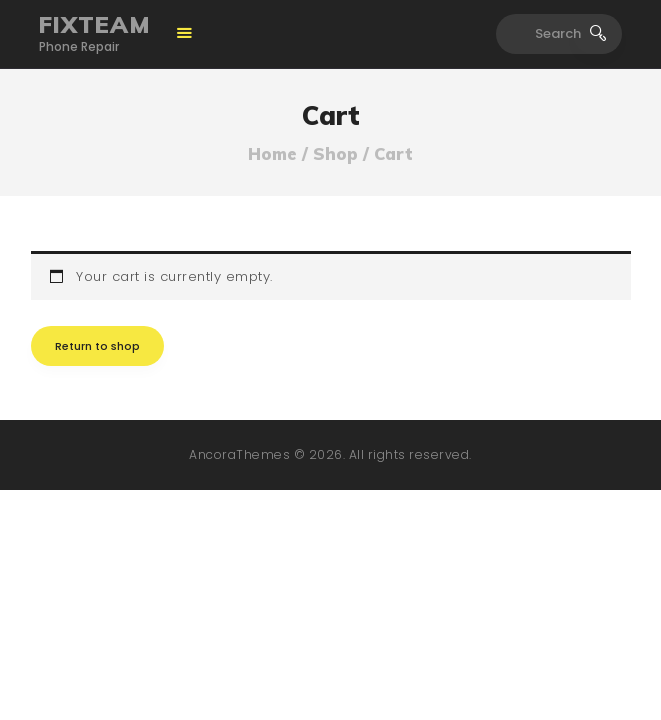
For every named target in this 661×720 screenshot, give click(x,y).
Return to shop (97, 346)
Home (272, 154)
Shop (335, 153)
